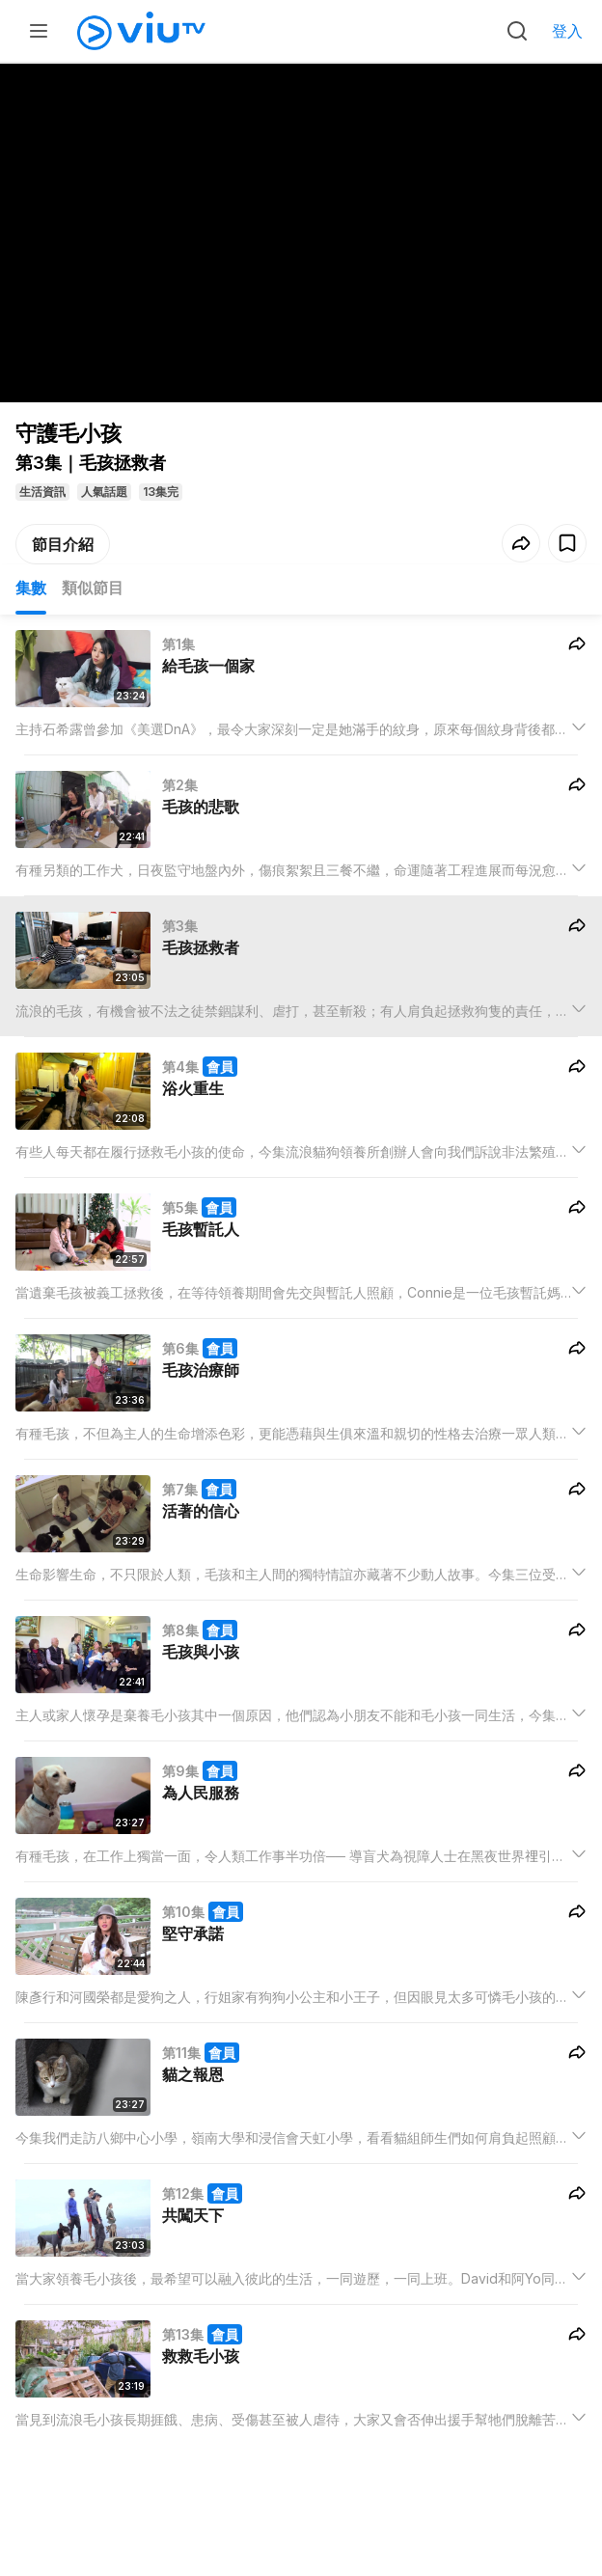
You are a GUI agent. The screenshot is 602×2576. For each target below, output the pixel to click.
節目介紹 (63, 544)
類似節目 (92, 587)
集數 (30, 587)
